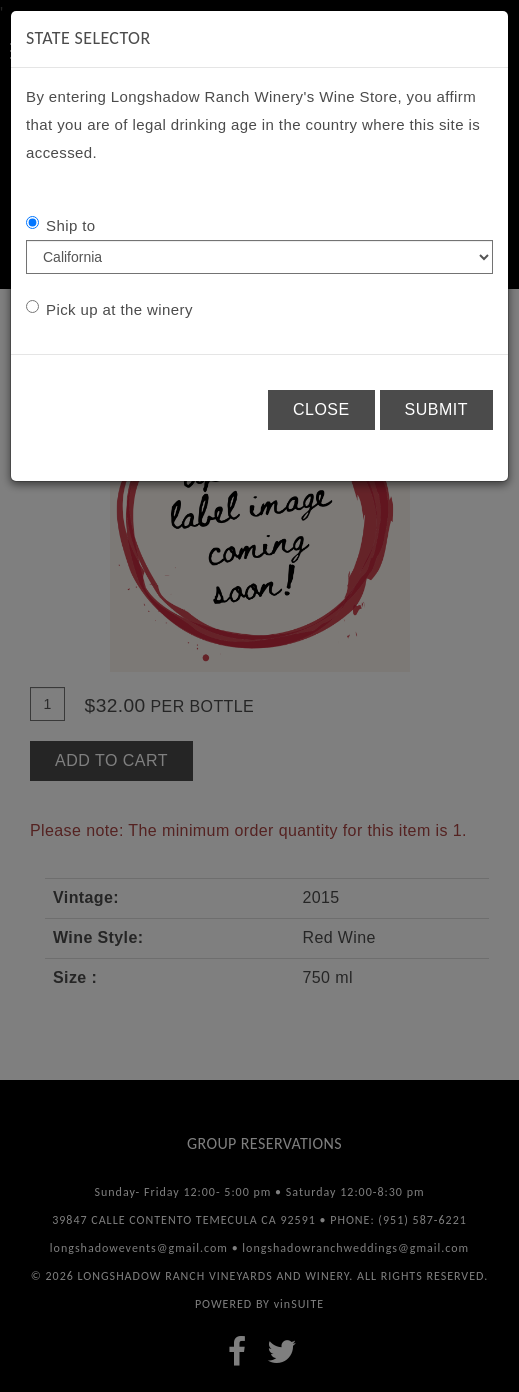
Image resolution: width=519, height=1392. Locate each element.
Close (321, 409)
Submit (436, 409)
